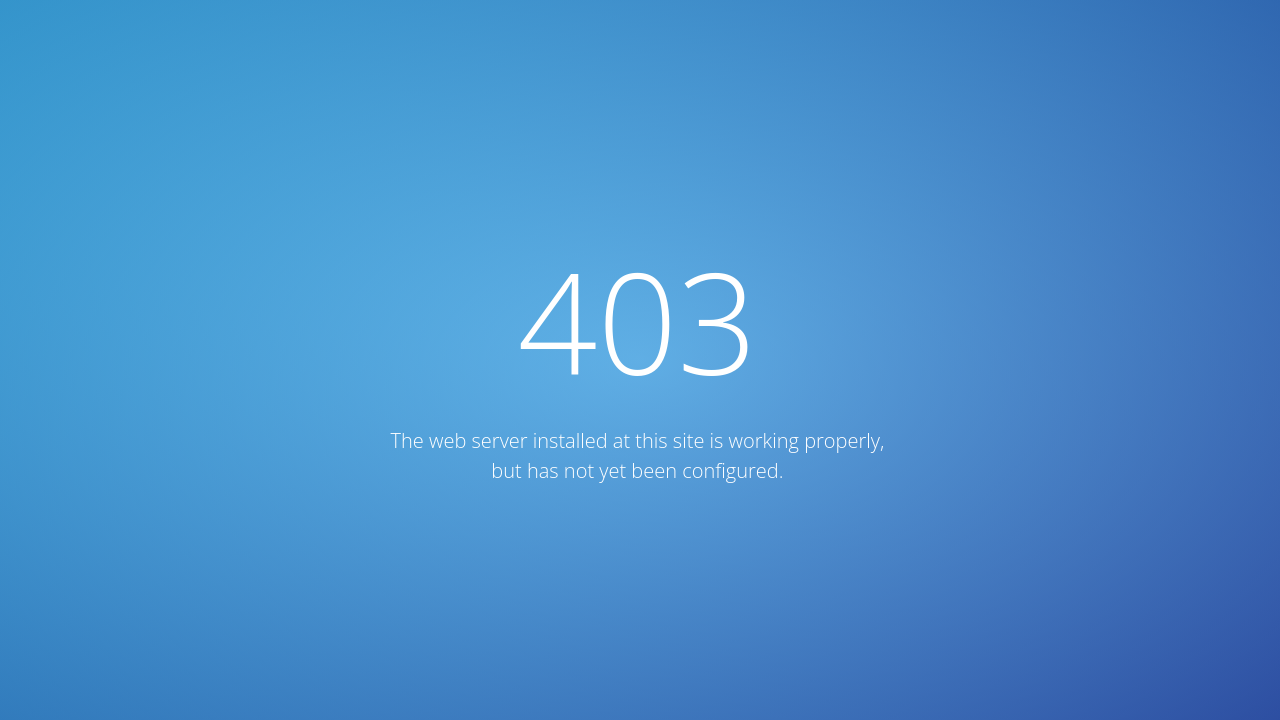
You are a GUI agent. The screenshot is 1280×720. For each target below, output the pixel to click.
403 (638, 320)
